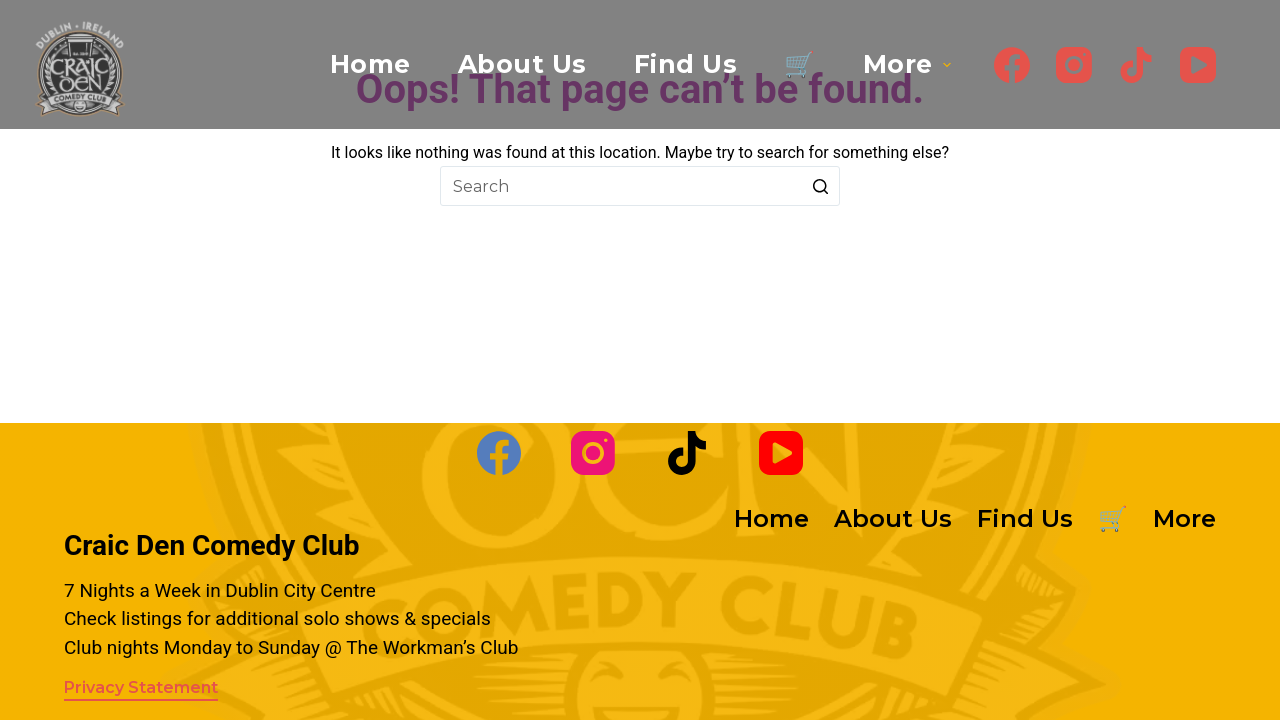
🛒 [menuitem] (800, 64)
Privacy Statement (141, 687)
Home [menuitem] (370, 64)
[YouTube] (1198, 65)
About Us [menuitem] (522, 64)
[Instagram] (1074, 65)
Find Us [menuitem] (686, 64)
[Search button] (820, 186)
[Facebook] (1012, 65)
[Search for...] (640, 186)
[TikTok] (1136, 65)
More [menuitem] (909, 64)
